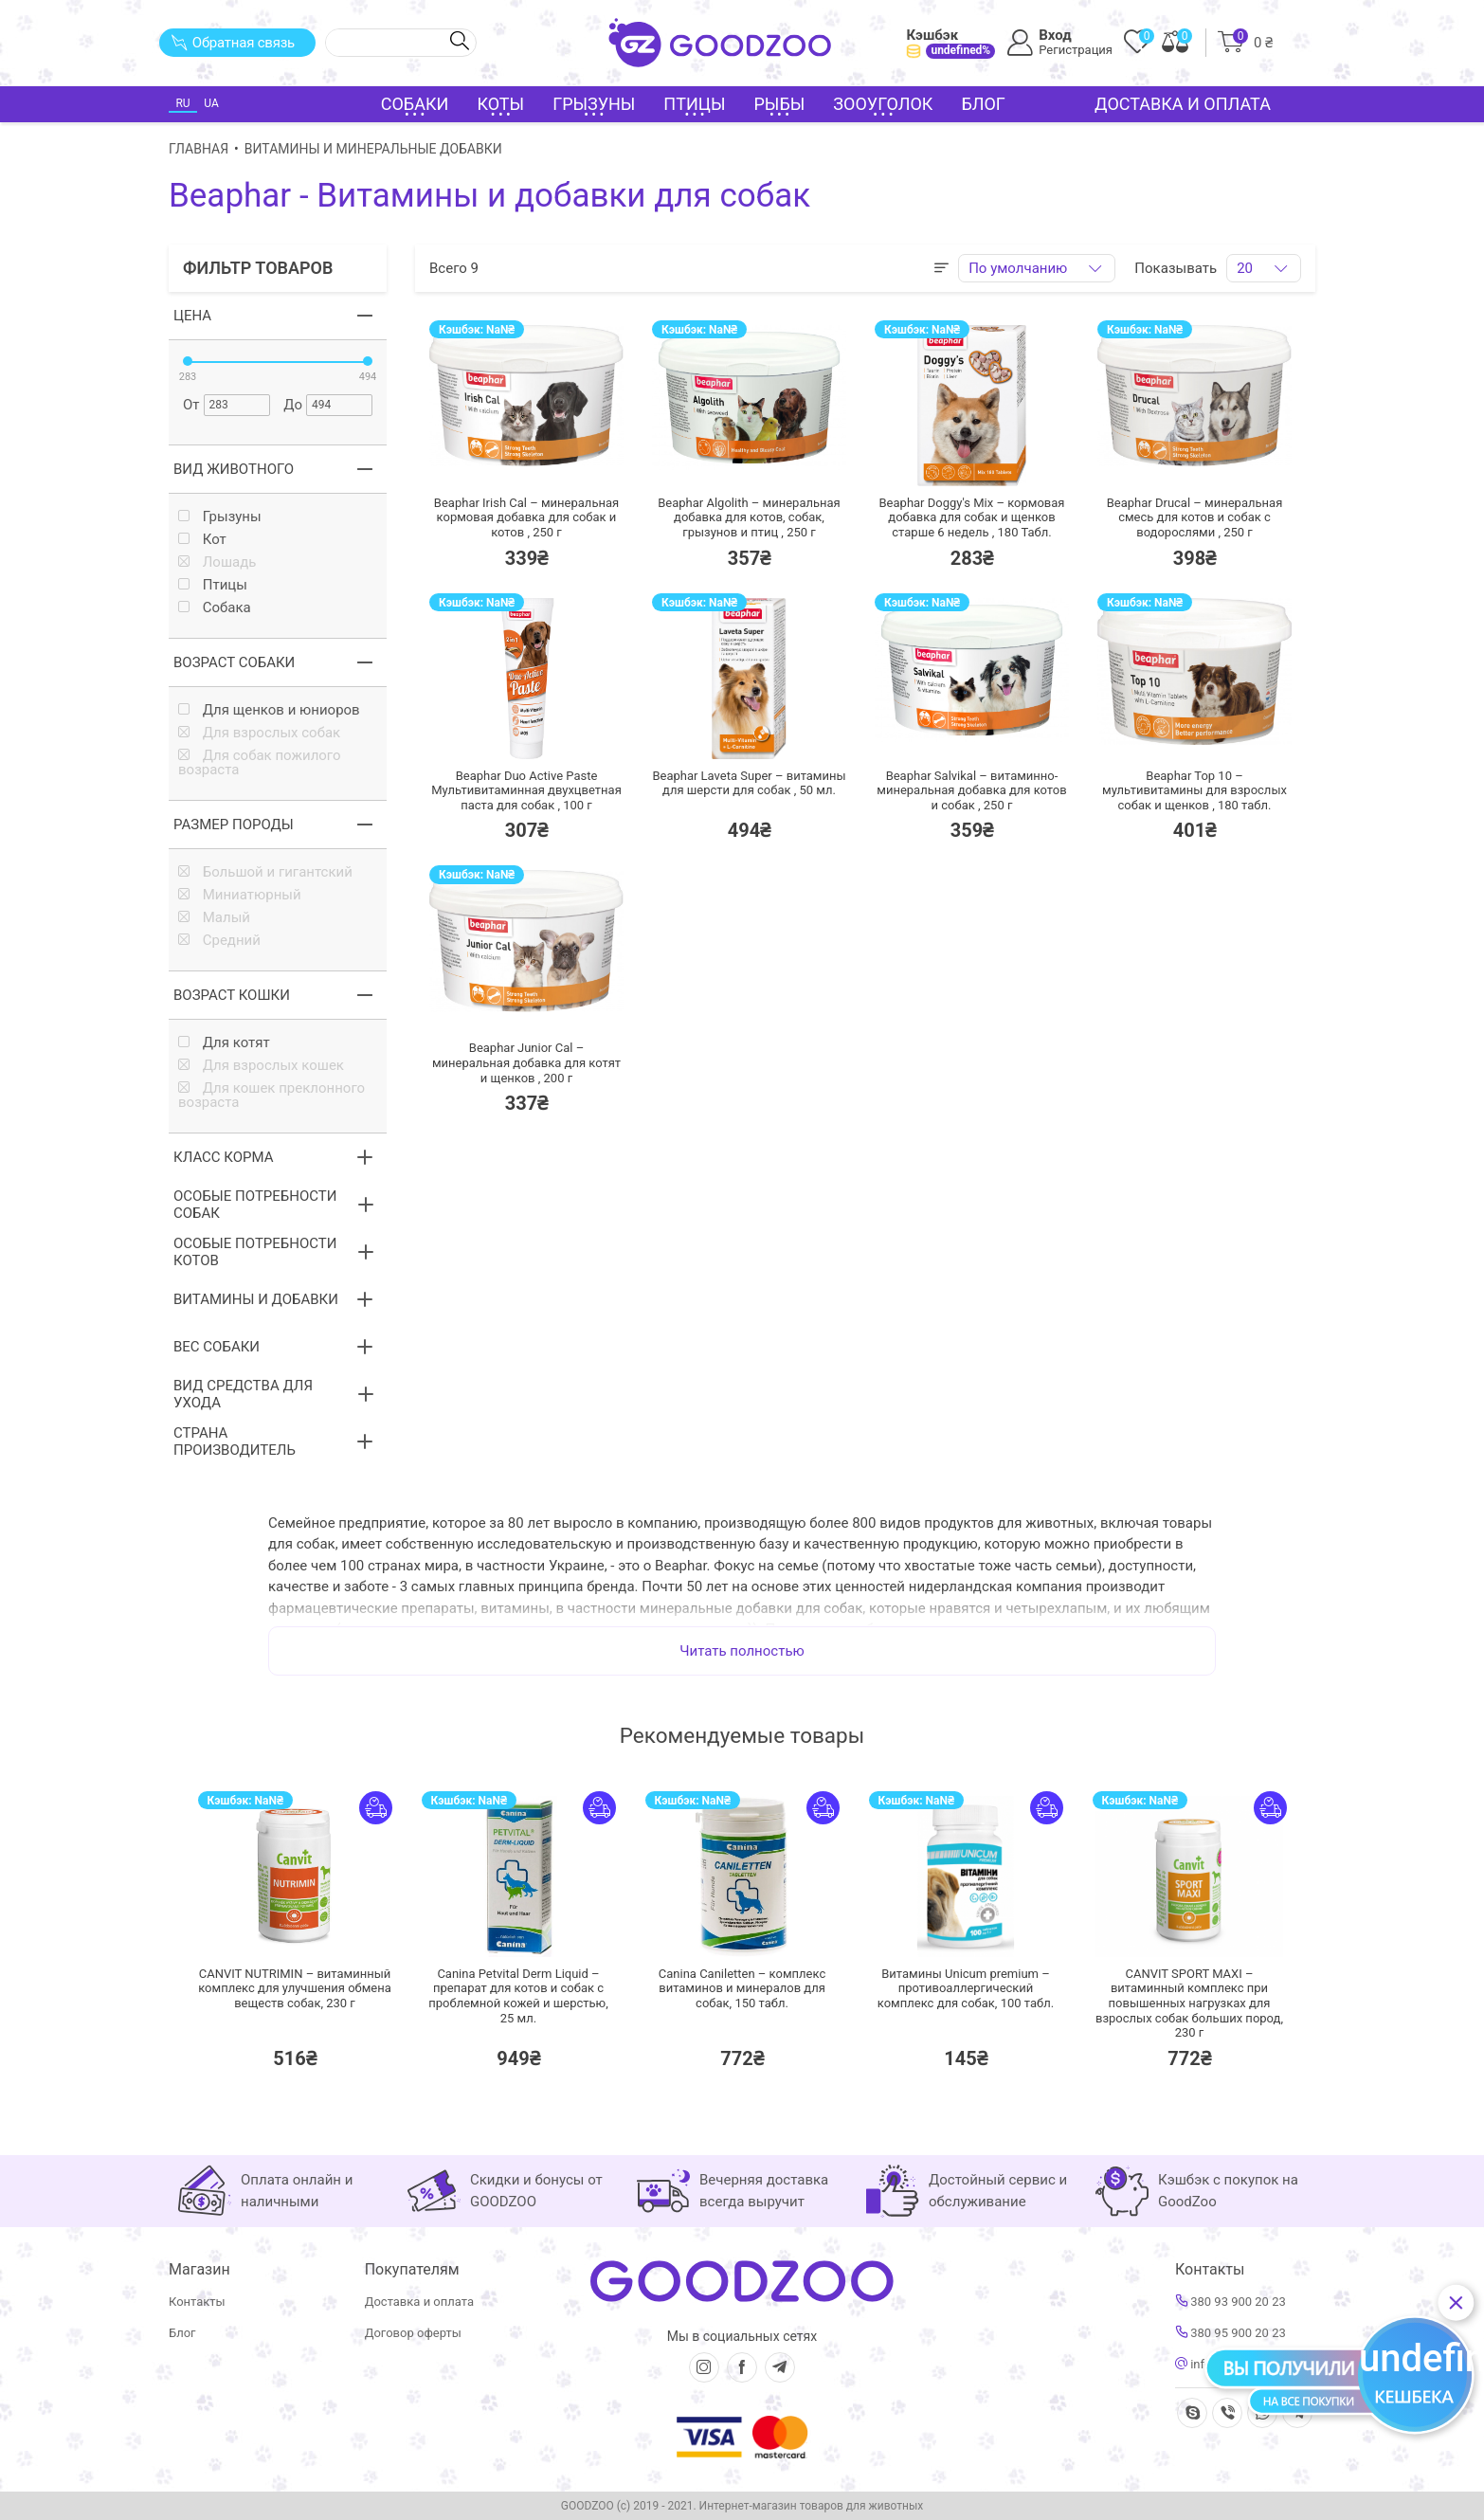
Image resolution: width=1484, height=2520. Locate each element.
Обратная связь (233, 42)
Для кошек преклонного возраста (271, 1095)
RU (182, 103)
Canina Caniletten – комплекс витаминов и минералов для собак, (742, 1988)
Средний (219, 941)
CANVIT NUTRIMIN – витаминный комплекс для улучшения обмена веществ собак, (294, 1988)
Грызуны (220, 517)
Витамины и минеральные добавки (373, 148)
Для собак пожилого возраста (259, 763)
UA (211, 103)
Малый (214, 918)
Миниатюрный (239, 895)
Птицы (212, 585)
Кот (202, 540)
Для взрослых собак (259, 733)
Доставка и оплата (1183, 104)
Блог (983, 104)
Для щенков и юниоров (269, 710)
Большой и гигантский (265, 872)
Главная (198, 148)
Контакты (197, 2301)
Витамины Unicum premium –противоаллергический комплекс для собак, (966, 1988)
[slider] (187, 361)
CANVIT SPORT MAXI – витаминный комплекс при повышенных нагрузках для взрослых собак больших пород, (1189, 2003)
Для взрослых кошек (261, 1066)
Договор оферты (413, 2333)
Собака (214, 608)
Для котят (224, 1043)
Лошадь (217, 562)
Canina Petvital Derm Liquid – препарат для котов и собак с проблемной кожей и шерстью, (517, 1996)
